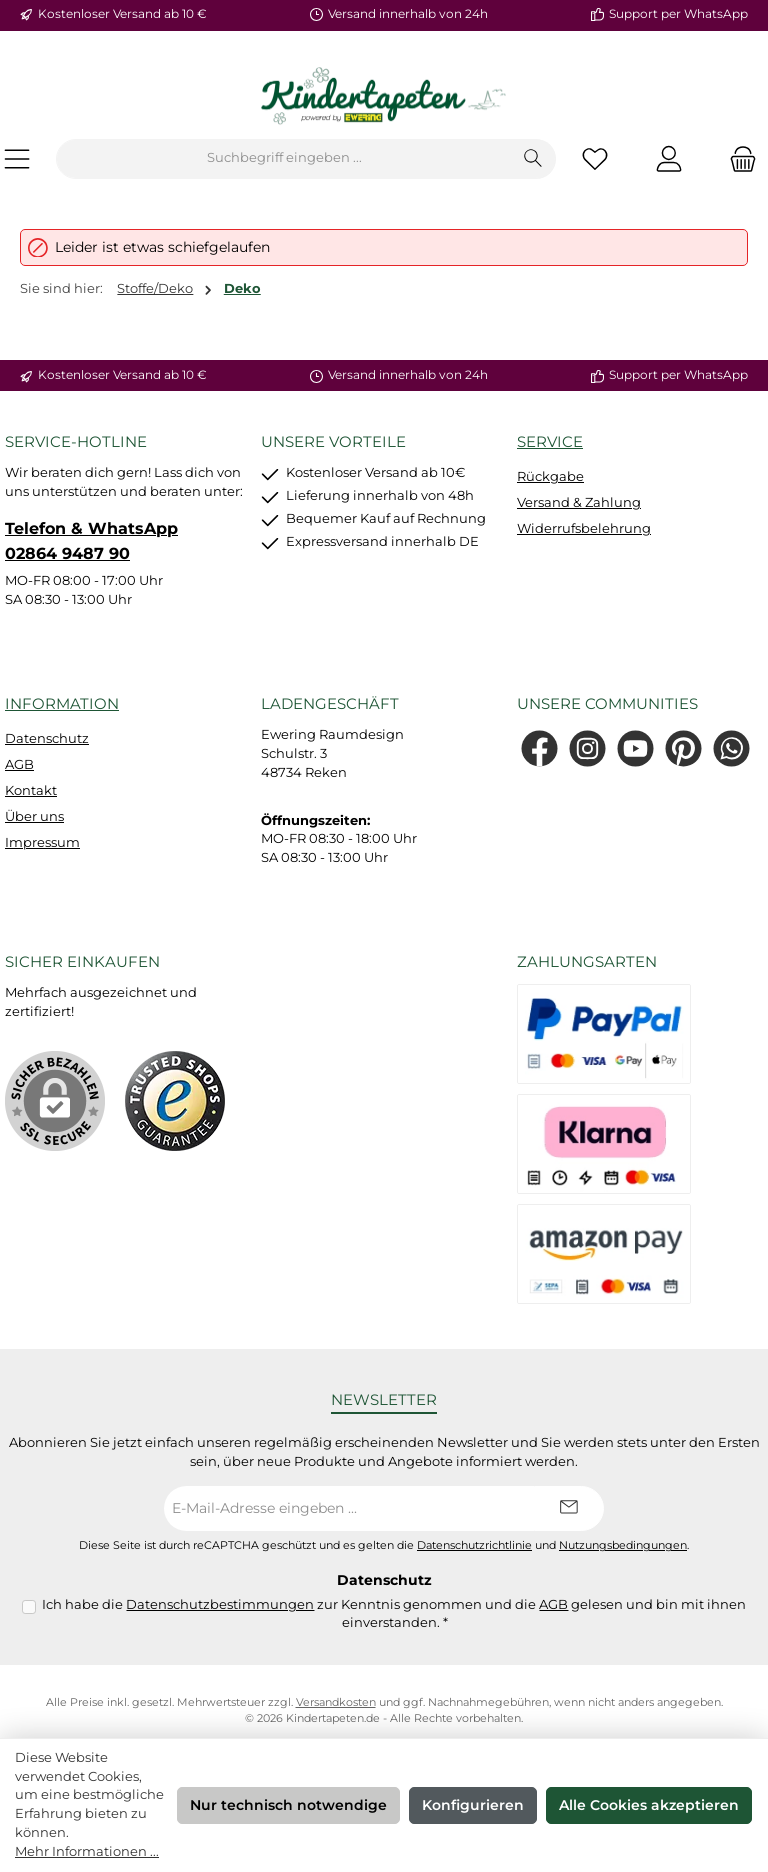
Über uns (34, 816)
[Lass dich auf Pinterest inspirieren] (683, 748)
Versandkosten (336, 1702)
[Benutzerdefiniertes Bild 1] (175, 1101)
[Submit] (569, 1508)
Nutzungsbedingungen (623, 1545)
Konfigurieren (473, 1805)
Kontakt (31, 790)
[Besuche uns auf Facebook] (539, 748)
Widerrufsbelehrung (584, 528)
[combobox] (284, 159)
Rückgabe (550, 476)
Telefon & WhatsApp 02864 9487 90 (91, 540)
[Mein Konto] (669, 158)
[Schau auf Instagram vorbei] (587, 748)
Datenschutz (47, 738)
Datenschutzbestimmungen (220, 1604)
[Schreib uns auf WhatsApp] (731, 748)
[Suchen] (533, 159)
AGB (19, 764)
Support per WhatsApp (678, 14)
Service (550, 441)
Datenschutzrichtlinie (474, 1545)
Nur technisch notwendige (288, 1805)
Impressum (42, 842)
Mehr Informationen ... (87, 1851)
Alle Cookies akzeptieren (649, 1805)
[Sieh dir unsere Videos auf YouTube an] (635, 748)
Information (62, 703)
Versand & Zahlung (579, 502)
